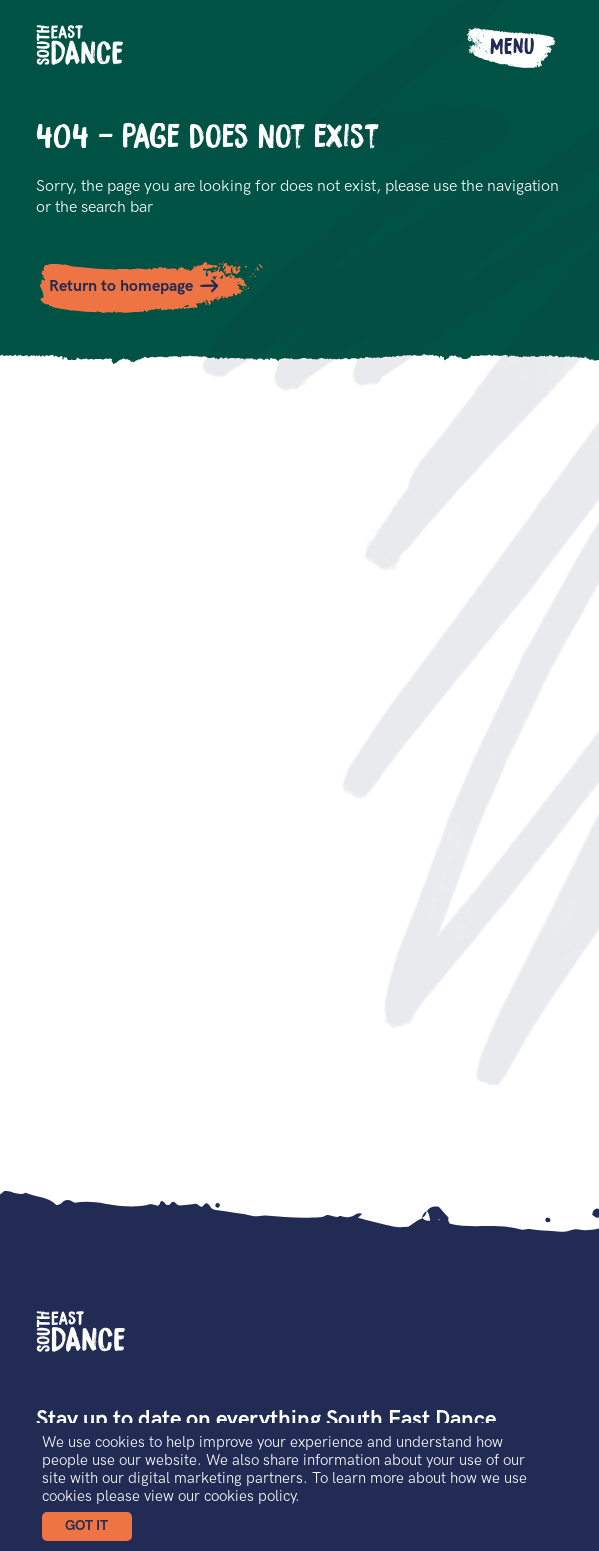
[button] (87, 1526)
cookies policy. (252, 1496)
